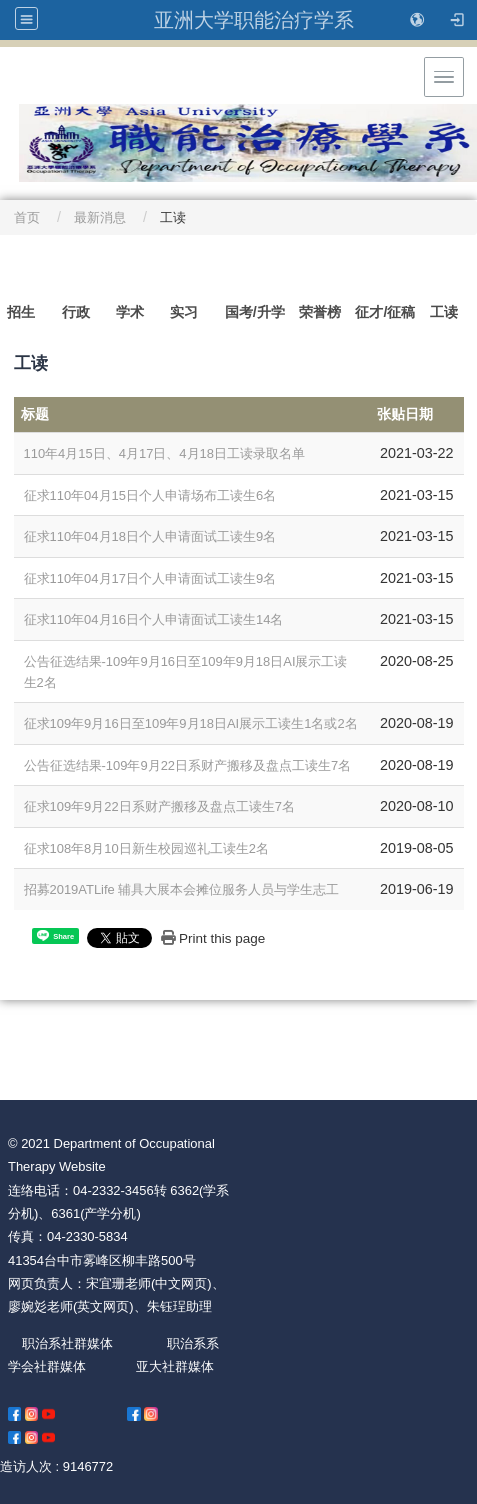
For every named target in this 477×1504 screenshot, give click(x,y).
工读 (444, 312)
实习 (184, 312)
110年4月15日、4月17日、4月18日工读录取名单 (164, 453)
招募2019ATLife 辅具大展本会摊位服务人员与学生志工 (182, 889)
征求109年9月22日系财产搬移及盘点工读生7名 (159, 806)
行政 (76, 312)
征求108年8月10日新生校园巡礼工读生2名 (146, 848)
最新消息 (100, 217)
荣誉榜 (320, 312)
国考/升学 (255, 312)
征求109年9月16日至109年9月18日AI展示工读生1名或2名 (191, 723)
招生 (21, 312)
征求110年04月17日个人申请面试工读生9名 (150, 578)
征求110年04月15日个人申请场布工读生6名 (150, 495)
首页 (27, 217)
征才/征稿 (385, 312)
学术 (130, 312)
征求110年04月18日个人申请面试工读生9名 (150, 536)
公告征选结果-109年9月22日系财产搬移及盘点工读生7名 (188, 765)
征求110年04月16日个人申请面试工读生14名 (154, 619)
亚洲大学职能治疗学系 (254, 20)
